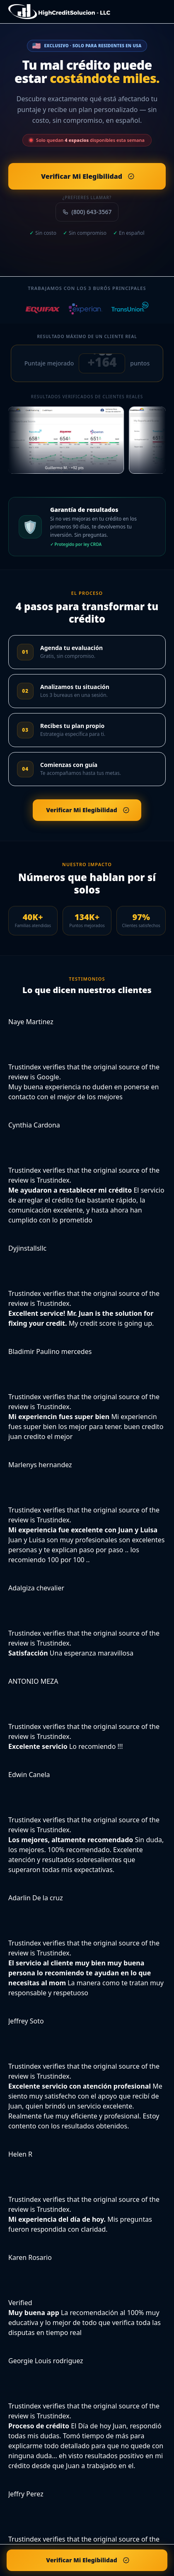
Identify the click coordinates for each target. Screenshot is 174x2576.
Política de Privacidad (59, 2526)
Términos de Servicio (115, 2526)
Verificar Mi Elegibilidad (67, 2560)
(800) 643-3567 (87, 212)
